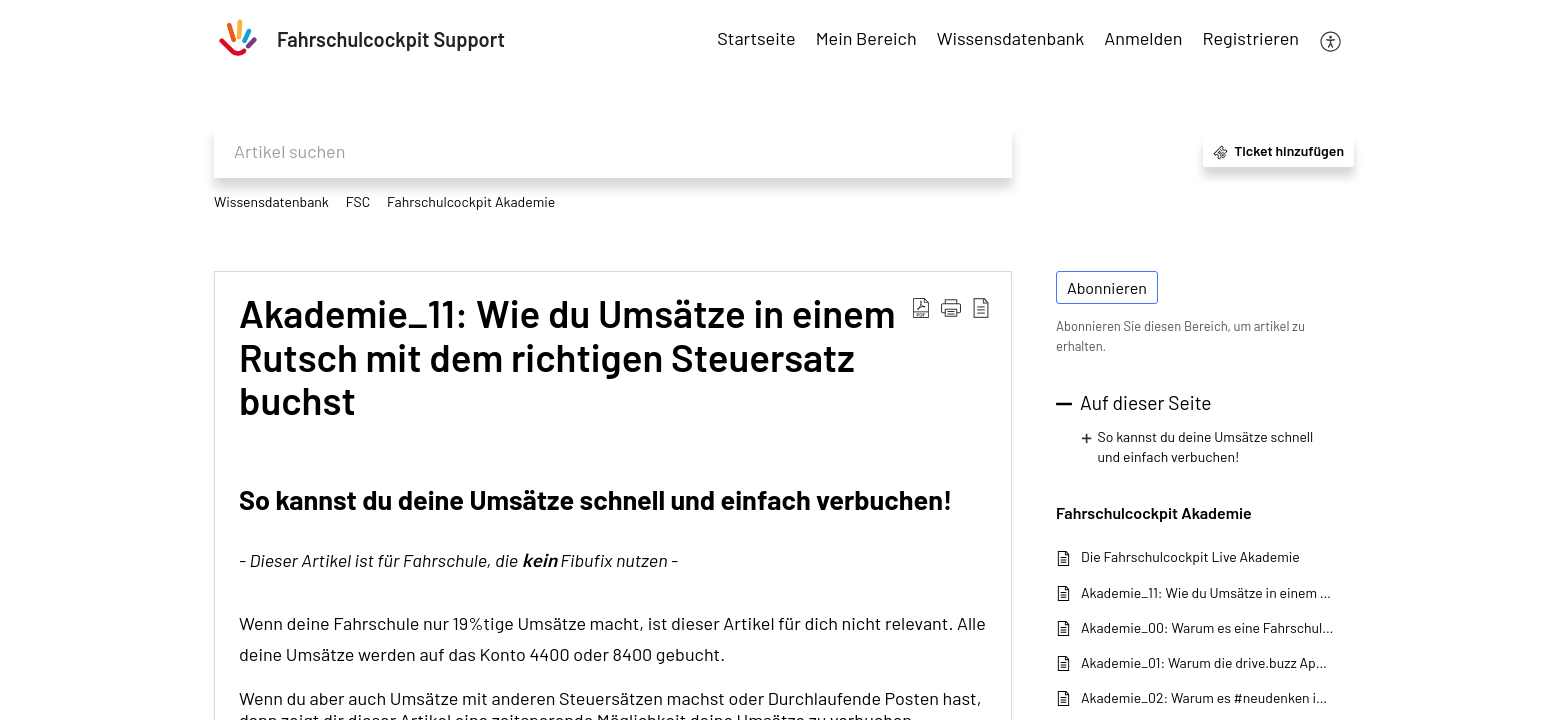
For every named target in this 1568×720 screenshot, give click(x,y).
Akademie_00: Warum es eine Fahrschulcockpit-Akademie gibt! (1207, 627)
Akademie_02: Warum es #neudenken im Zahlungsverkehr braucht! (1207, 697)
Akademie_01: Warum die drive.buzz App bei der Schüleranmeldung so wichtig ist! (1207, 662)
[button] (1331, 39)
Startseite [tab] (756, 38)
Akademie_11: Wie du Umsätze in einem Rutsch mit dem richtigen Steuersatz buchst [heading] (567, 357)
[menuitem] (1143, 39)
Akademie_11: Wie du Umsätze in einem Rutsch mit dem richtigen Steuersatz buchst (1207, 592)
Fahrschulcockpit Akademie (471, 201)
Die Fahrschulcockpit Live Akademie (1190, 556)
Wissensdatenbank (271, 201)
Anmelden (1143, 38)
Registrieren (1251, 38)
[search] (613, 151)
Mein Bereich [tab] (866, 38)
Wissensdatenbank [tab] (1011, 38)
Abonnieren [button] (1107, 287)
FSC (358, 201)
